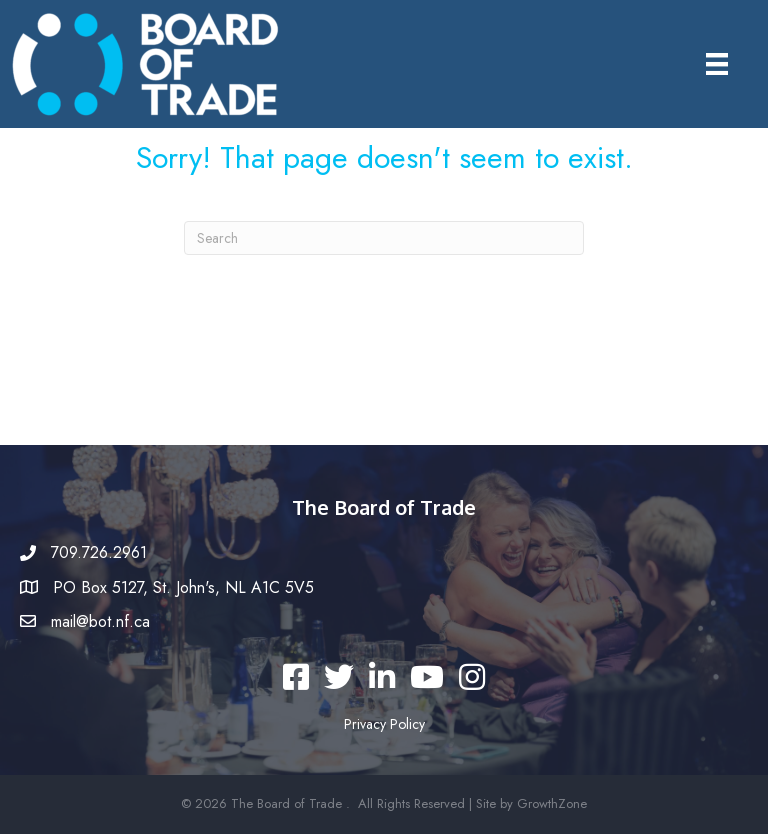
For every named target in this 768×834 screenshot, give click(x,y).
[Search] (384, 238)
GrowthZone (552, 803)
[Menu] (717, 64)
